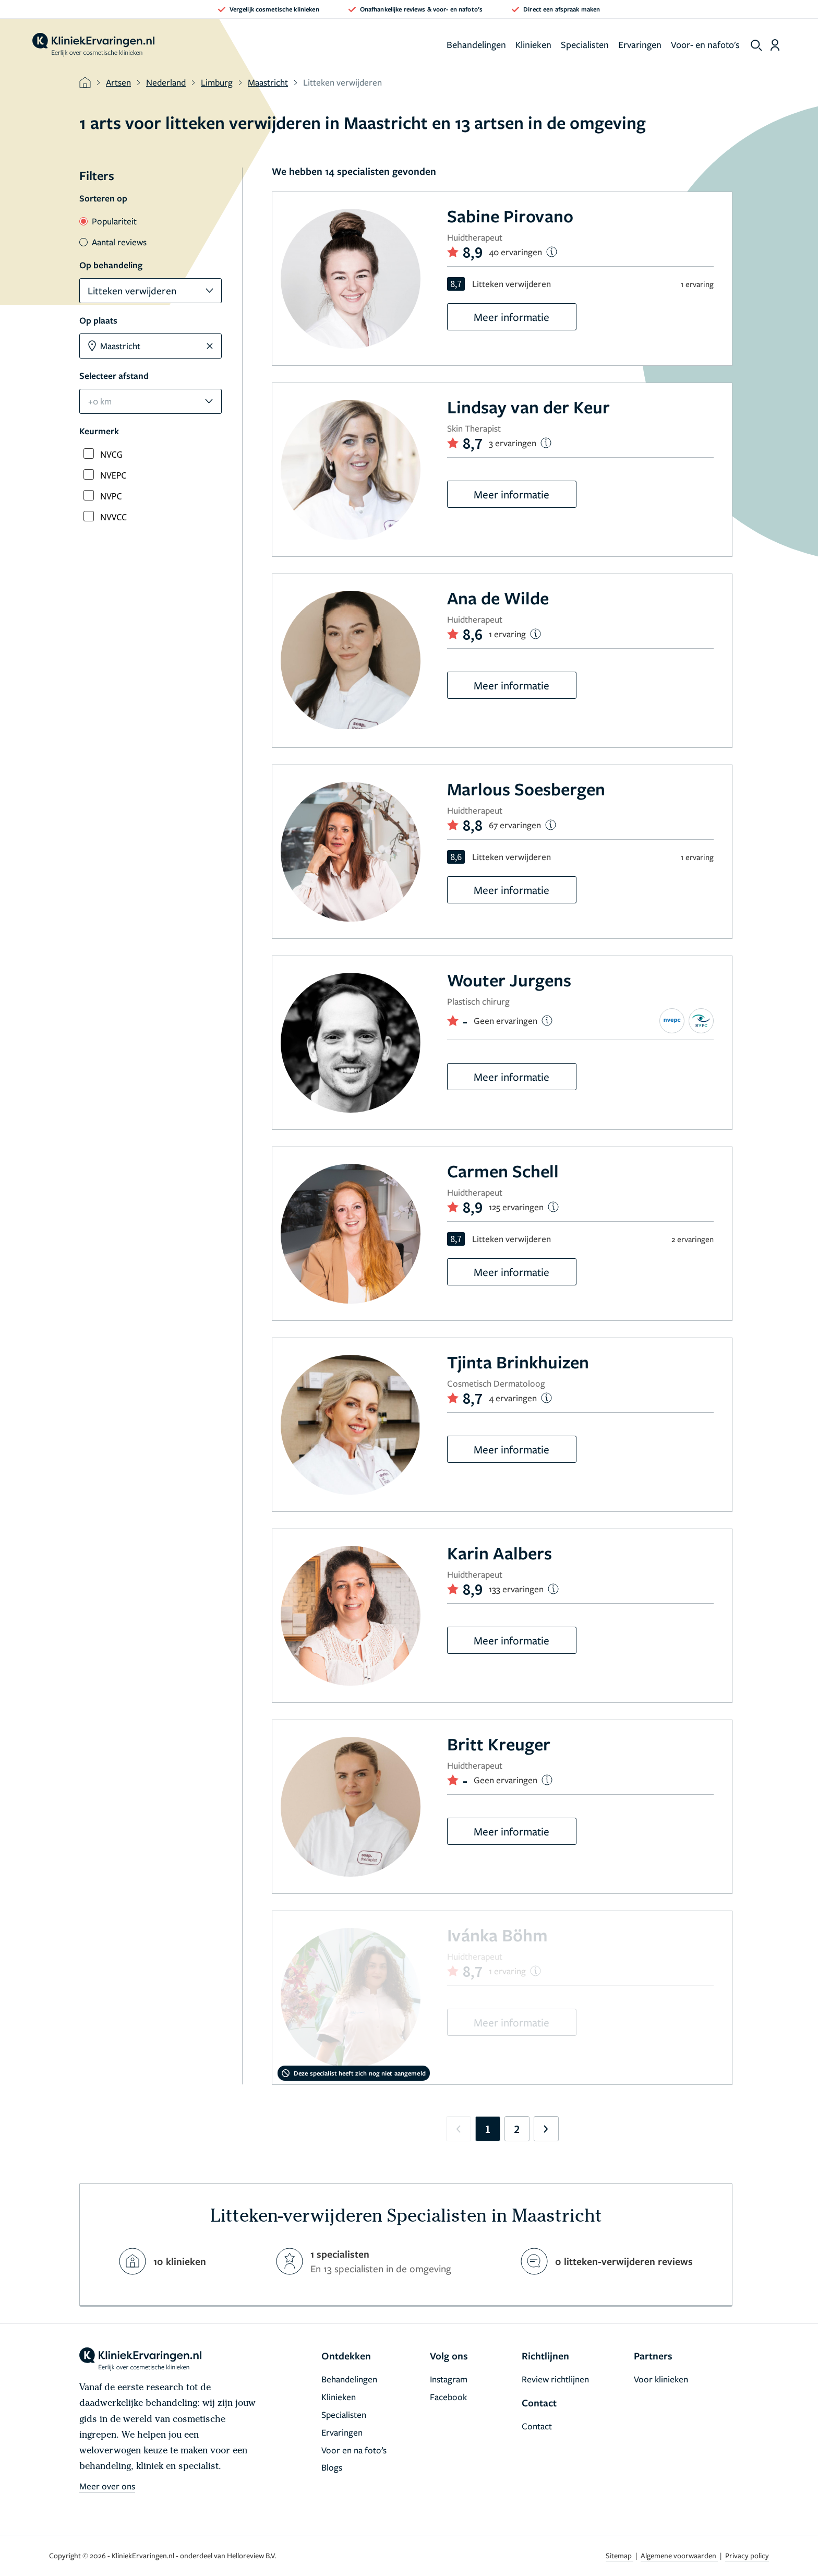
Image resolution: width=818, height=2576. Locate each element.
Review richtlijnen (555, 2379)
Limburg (217, 82)
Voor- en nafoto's (705, 44)
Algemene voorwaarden (679, 2555)
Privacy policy (747, 2555)
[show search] (756, 45)
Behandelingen (476, 44)
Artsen (118, 82)
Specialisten (585, 44)
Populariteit (108, 221)
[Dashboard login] (775, 45)
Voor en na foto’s (354, 2450)
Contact (537, 2426)
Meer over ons (107, 2486)
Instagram (448, 2379)
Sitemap (619, 2555)
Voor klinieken (661, 2379)
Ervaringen (639, 44)
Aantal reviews (113, 242)
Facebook (448, 2397)
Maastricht (268, 82)
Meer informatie (511, 316)
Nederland (166, 82)
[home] (93, 45)
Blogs (331, 2467)
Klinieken (533, 44)
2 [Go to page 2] (517, 2128)
